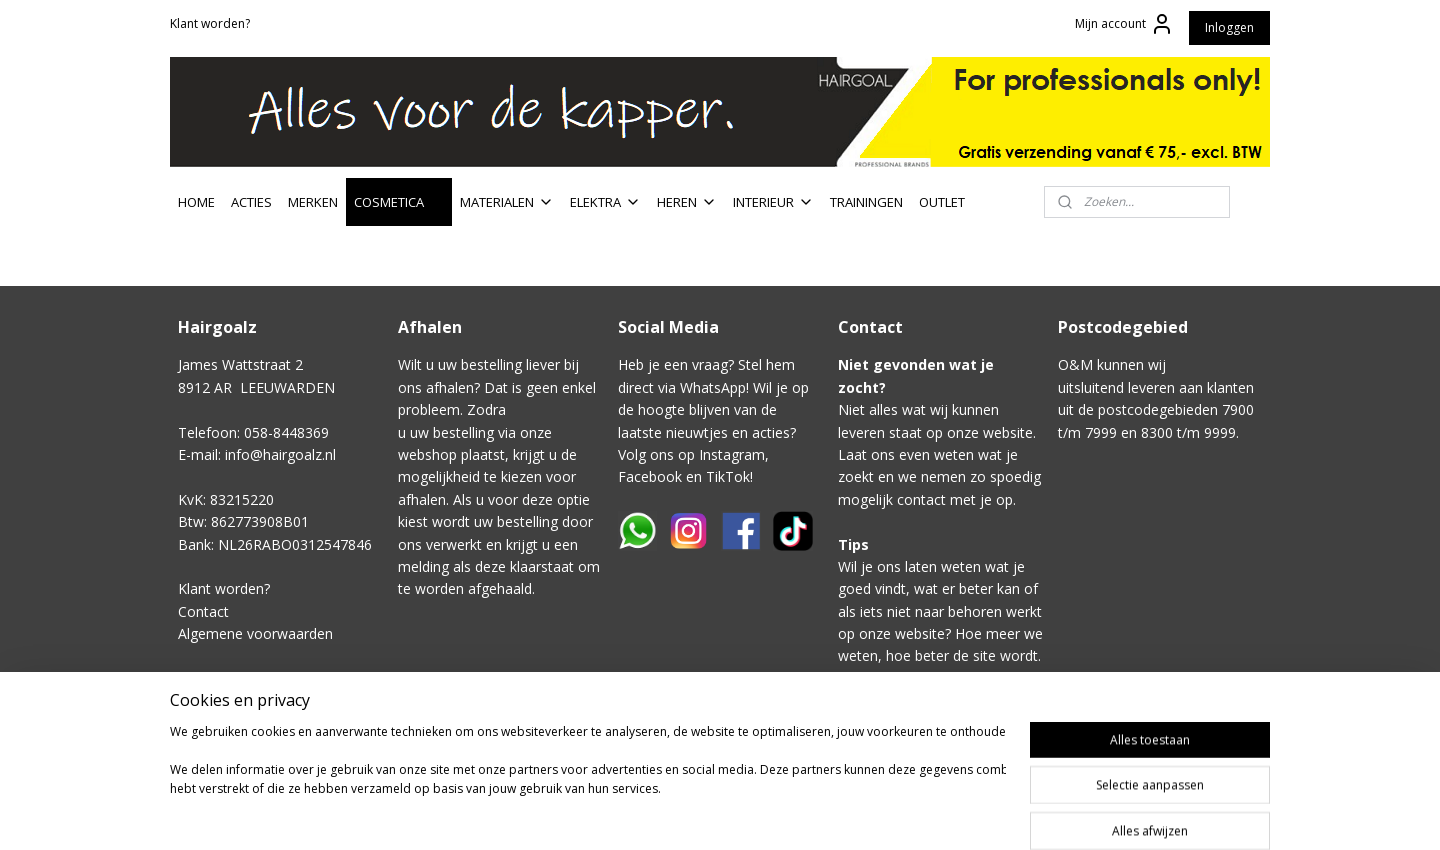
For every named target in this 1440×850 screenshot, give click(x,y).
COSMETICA (399, 202)
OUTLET (942, 202)
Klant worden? (210, 23)
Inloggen (1229, 27)
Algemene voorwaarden (255, 633)
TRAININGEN (866, 202)
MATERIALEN (507, 202)
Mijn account (1124, 24)
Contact (203, 611)
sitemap (838, 797)
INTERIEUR (773, 202)
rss (880, 797)
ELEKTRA (605, 202)
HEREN (687, 202)
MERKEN (313, 202)
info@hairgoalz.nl (280, 454)
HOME (196, 202)
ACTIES (251, 202)
